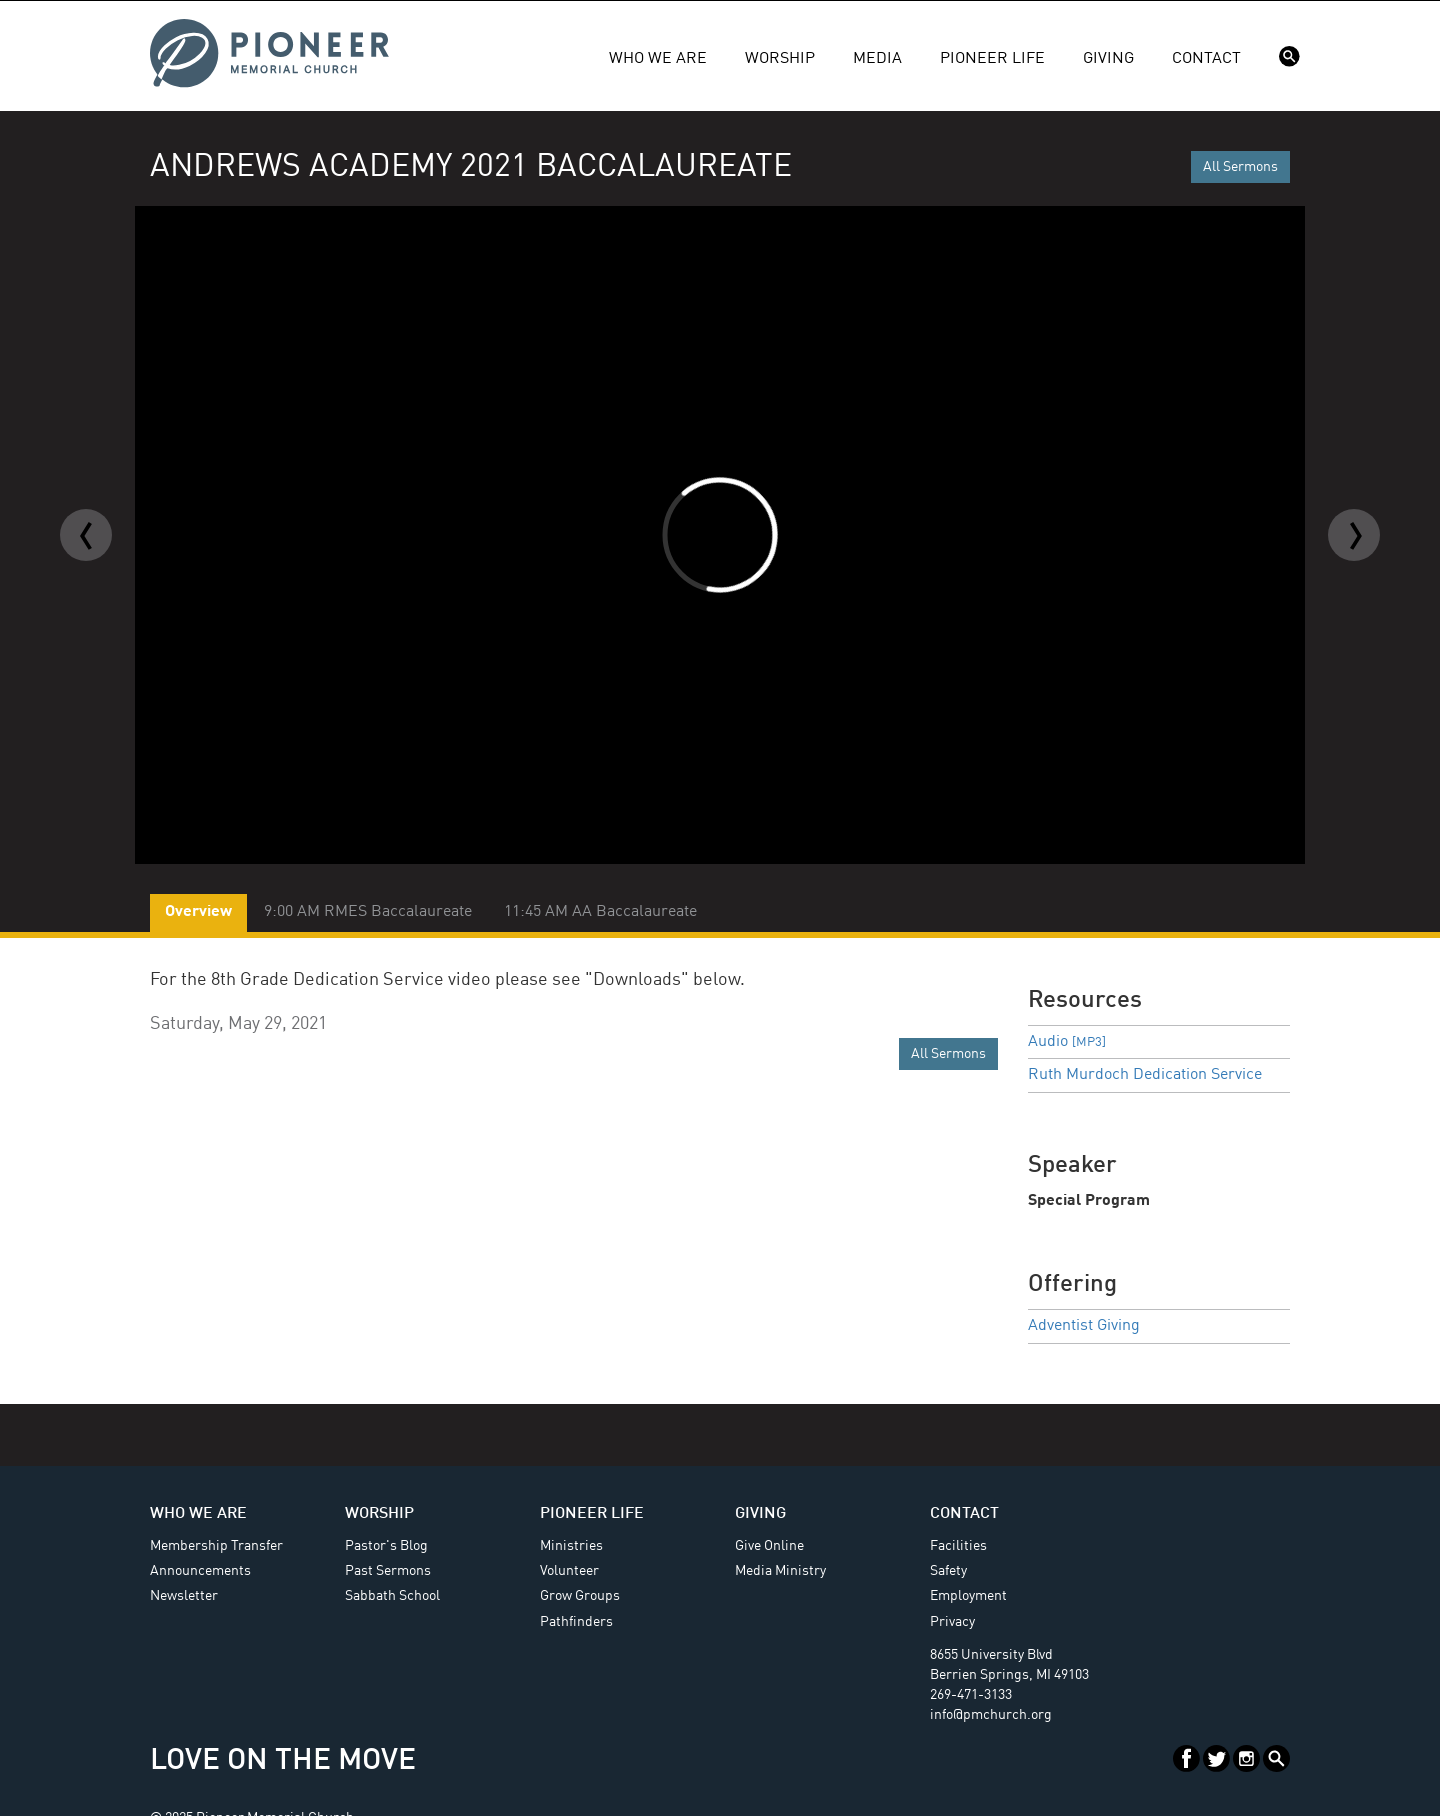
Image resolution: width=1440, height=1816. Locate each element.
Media (877, 59)
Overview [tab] (198, 912)
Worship (780, 59)
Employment (968, 1596)
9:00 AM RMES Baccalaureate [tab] (368, 912)
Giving (1108, 59)
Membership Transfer (216, 1546)
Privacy (952, 1622)
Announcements (200, 1571)
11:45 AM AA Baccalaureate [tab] (600, 912)
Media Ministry (780, 1571)
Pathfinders (576, 1622)
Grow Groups (580, 1596)
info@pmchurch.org (991, 1715)
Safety (948, 1571)
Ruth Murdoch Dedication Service (1145, 1075)
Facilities (958, 1546)
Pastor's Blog (386, 1546)
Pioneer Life (992, 59)
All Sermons (1240, 167)
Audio (1067, 1042)
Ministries (571, 1546)
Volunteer (569, 1571)
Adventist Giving (1084, 1326)
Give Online (769, 1546)
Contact (1206, 59)
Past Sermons (388, 1571)
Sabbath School (392, 1596)
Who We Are (658, 59)
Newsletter (184, 1596)
